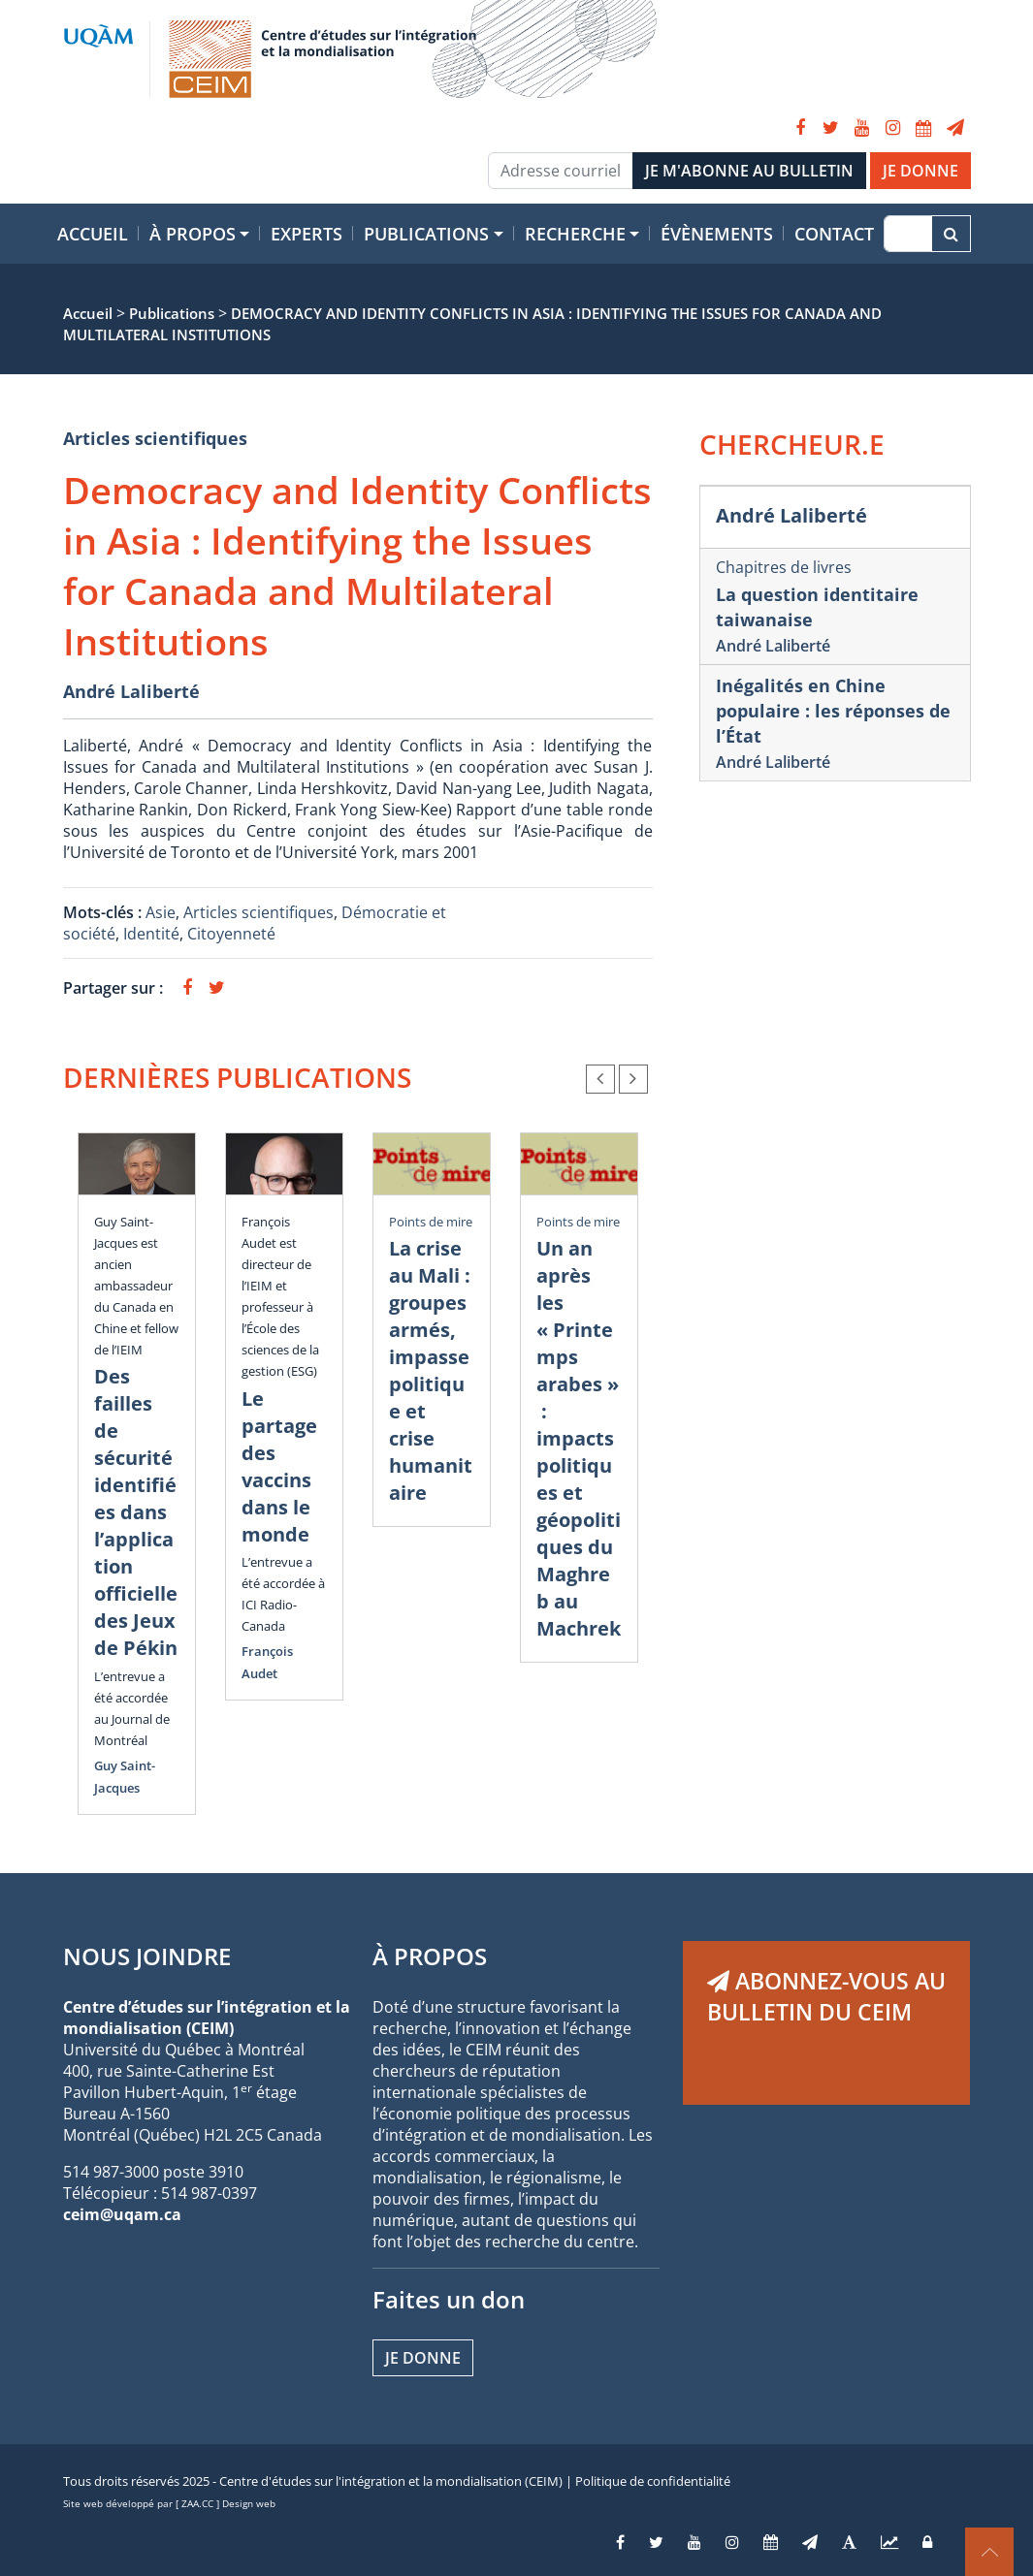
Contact (834, 233)
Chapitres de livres (784, 567)
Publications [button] (426, 233)
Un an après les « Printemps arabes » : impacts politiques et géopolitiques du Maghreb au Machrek (578, 1438)
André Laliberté (131, 691)
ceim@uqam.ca (122, 2214)
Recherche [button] (575, 233)
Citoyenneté (231, 933)
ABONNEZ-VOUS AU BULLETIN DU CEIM (826, 1996)
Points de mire (430, 1221)
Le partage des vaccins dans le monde (279, 1466)
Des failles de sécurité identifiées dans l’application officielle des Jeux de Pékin (136, 1512)
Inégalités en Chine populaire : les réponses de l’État (833, 710)
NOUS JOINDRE (147, 1956)
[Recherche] (907, 233)
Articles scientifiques (155, 438)
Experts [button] (306, 233)
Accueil (92, 233)
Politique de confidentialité (652, 2481)
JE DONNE (920, 170)
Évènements (717, 233)
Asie (160, 912)
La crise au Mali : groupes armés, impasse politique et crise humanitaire (430, 1370)
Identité (151, 933)
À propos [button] (192, 233)
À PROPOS (429, 1956)
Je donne (423, 2358)
